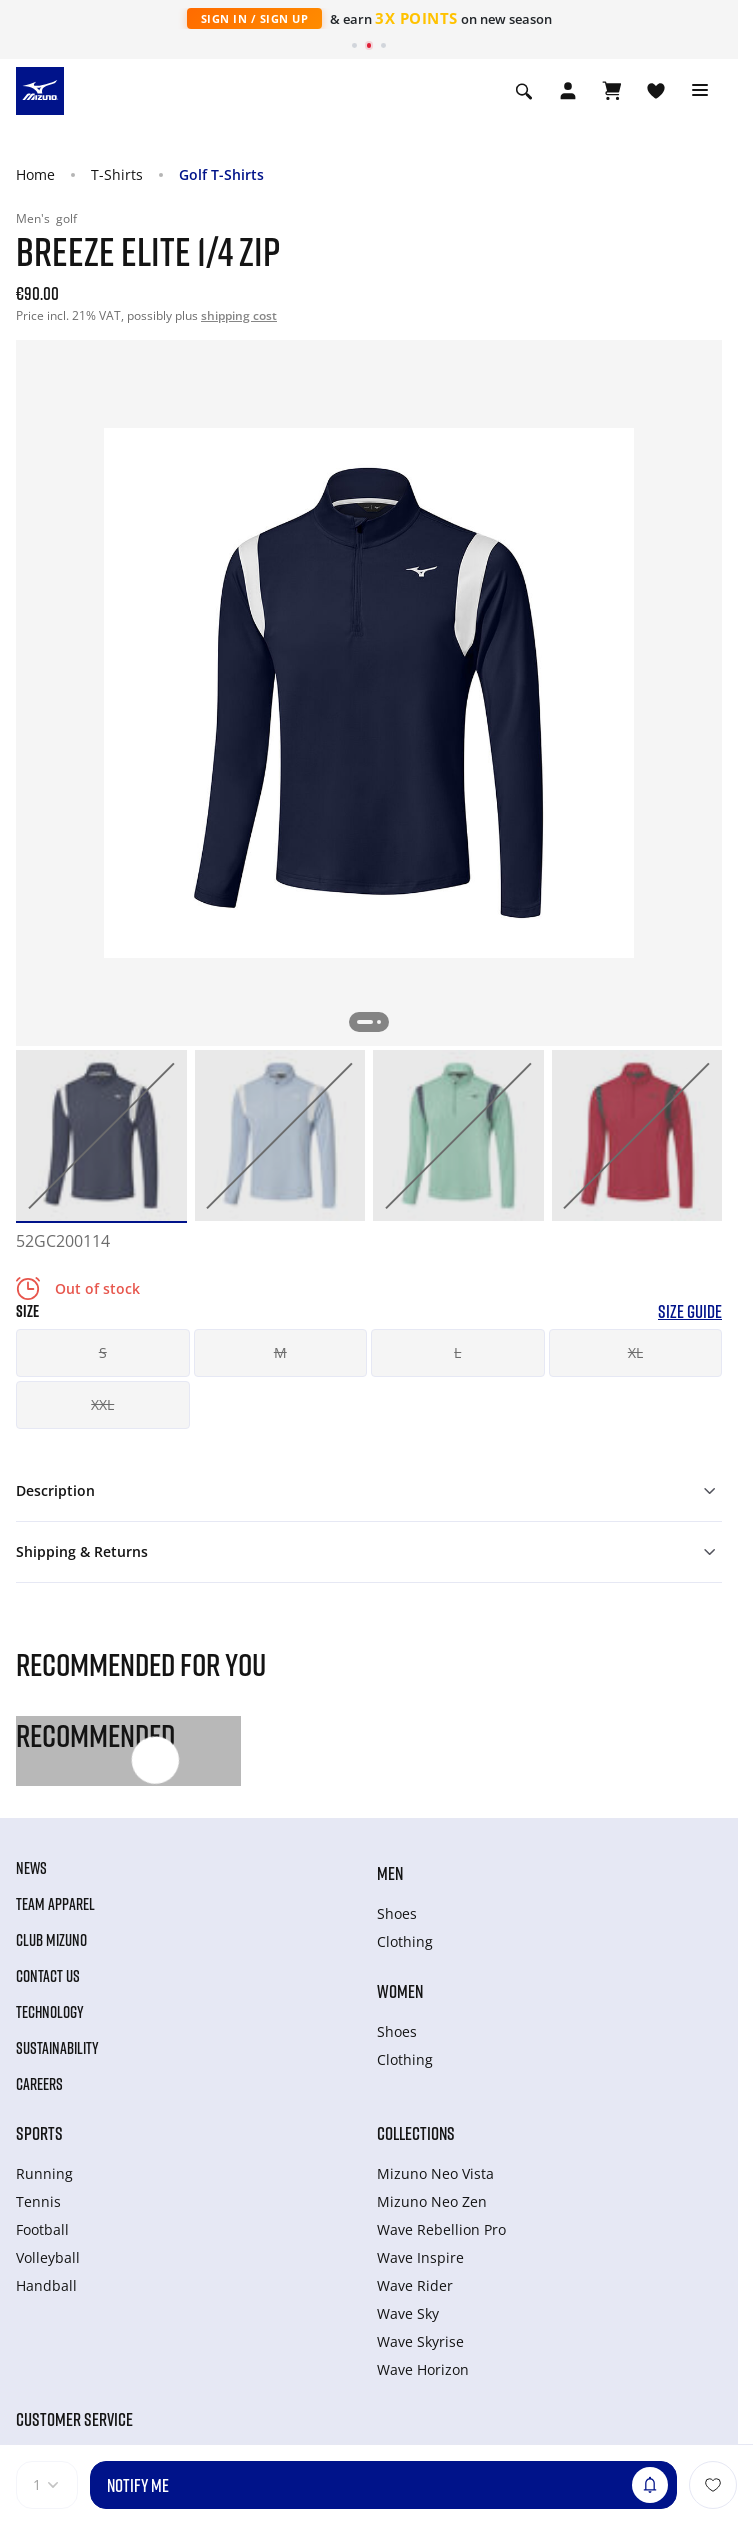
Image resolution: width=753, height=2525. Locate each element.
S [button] (103, 1352)
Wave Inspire (420, 2257)
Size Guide (690, 1311)
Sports (39, 2133)
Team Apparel (55, 1904)
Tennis (38, 2201)
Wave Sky (408, 2313)
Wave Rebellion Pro (441, 2229)
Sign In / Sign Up (255, 18)
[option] (101, 1135)
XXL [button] (102, 1404)
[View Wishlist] (656, 91)
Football (42, 2229)
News (31, 1868)
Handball (46, 2285)
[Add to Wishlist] (713, 2485)
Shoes (397, 1913)
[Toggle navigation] (700, 91)
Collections (416, 2133)
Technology (50, 2012)
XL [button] (635, 1352)
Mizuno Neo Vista (435, 2173)
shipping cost (239, 315)
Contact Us (48, 1976)
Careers (39, 2084)
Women (400, 1991)
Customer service (74, 2419)
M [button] (280, 1352)
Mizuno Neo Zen (432, 2201)
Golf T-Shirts (221, 174)
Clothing (405, 1941)
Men (390, 1873)
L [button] (457, 1352)
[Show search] (524, 91)
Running (44, 2173)
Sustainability (57, 2048)
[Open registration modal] (568, 91)
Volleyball (48, 2257)
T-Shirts (117, 174)
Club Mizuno (51, 1940)
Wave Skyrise (420, 2341)
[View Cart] (612, 91)
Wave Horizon (423, 2369)
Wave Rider (415, 2285)
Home (35, 174)
